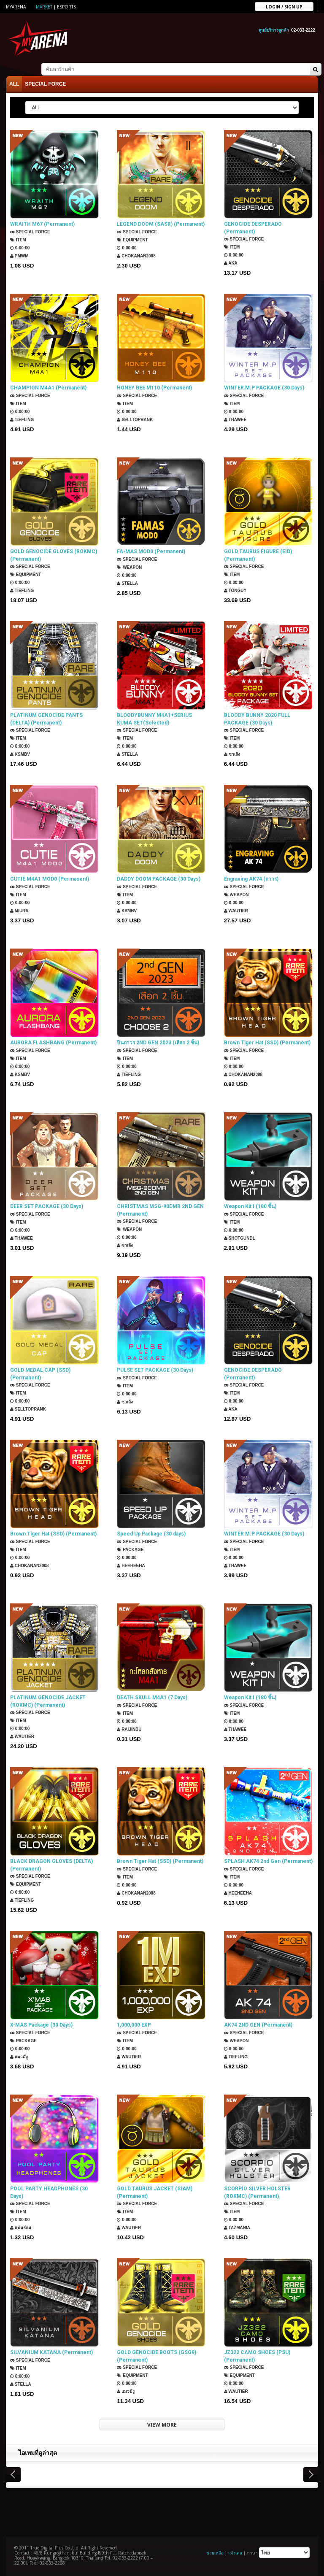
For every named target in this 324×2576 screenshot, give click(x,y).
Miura (19, 910)
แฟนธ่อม (20, 2227)
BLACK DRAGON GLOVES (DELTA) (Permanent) (51, 1865)
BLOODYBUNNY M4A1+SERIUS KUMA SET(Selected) (154, 719)
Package (130, 1549)
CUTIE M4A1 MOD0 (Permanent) (49, 879)
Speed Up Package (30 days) (151, 1534)
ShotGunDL (239, 1238)
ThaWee (235, 419)
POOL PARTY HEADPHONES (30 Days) (49, 2192)
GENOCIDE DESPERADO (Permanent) (253, 228)
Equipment (132, 240)
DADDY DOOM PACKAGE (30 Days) (158, 879)
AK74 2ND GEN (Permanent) (258, 2025)
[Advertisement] (162, 2511)
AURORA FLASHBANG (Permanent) (53, 1043)
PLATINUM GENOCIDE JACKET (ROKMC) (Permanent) (48, 1701)
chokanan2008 (136, 256)
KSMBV (20, 754)
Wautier (236, 910)
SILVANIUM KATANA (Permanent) (51, 2352)
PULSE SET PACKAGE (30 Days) (155, 1370)
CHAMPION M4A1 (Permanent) (48, 388)
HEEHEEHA (131, 1565)
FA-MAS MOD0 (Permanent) (151, 551)
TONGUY (235, 590)
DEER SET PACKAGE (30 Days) (46, 1206)
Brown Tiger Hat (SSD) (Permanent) (267, 1043)
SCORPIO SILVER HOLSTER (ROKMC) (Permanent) (257, 2192)
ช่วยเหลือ (215, 2553)
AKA (231, 263)
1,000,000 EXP (134, 2025)
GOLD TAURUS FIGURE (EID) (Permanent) (258, 555)
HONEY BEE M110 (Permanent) (154, 388)
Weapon (129, 567)
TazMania (237, 2227)
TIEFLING (22, 419)
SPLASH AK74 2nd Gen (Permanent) (268, 1861)
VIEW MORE (162, 2424)
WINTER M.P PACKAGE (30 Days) (264, 388)
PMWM (19, 256)
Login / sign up (284, 6)
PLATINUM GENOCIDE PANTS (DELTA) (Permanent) (46, 719)
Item (18, 240)
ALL (14, 84)
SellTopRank (135, 419)
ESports (66, 7)
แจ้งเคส (235, 2553)
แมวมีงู (19, 2056)
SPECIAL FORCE (45, 84)
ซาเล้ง (232, 754)
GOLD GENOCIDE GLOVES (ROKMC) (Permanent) (53, 555)
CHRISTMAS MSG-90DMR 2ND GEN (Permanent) (160, 1210)
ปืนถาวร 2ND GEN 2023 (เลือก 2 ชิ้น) (158, 1043)
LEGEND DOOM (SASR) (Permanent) (161, 224)
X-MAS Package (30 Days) (41, 2025)
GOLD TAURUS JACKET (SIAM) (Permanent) (154, 2192)
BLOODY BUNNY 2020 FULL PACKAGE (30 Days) (257, 719)
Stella (127, 583)
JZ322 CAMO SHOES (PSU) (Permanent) (257, 2356)
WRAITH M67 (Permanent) (42, 224)
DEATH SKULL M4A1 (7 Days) (152, 1697)
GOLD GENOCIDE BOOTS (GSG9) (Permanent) (156, 2356)
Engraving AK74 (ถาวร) (251, 879)
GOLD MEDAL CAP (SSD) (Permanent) (40, 1374)
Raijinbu (129, 1729)
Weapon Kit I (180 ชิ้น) (250, 1206)
